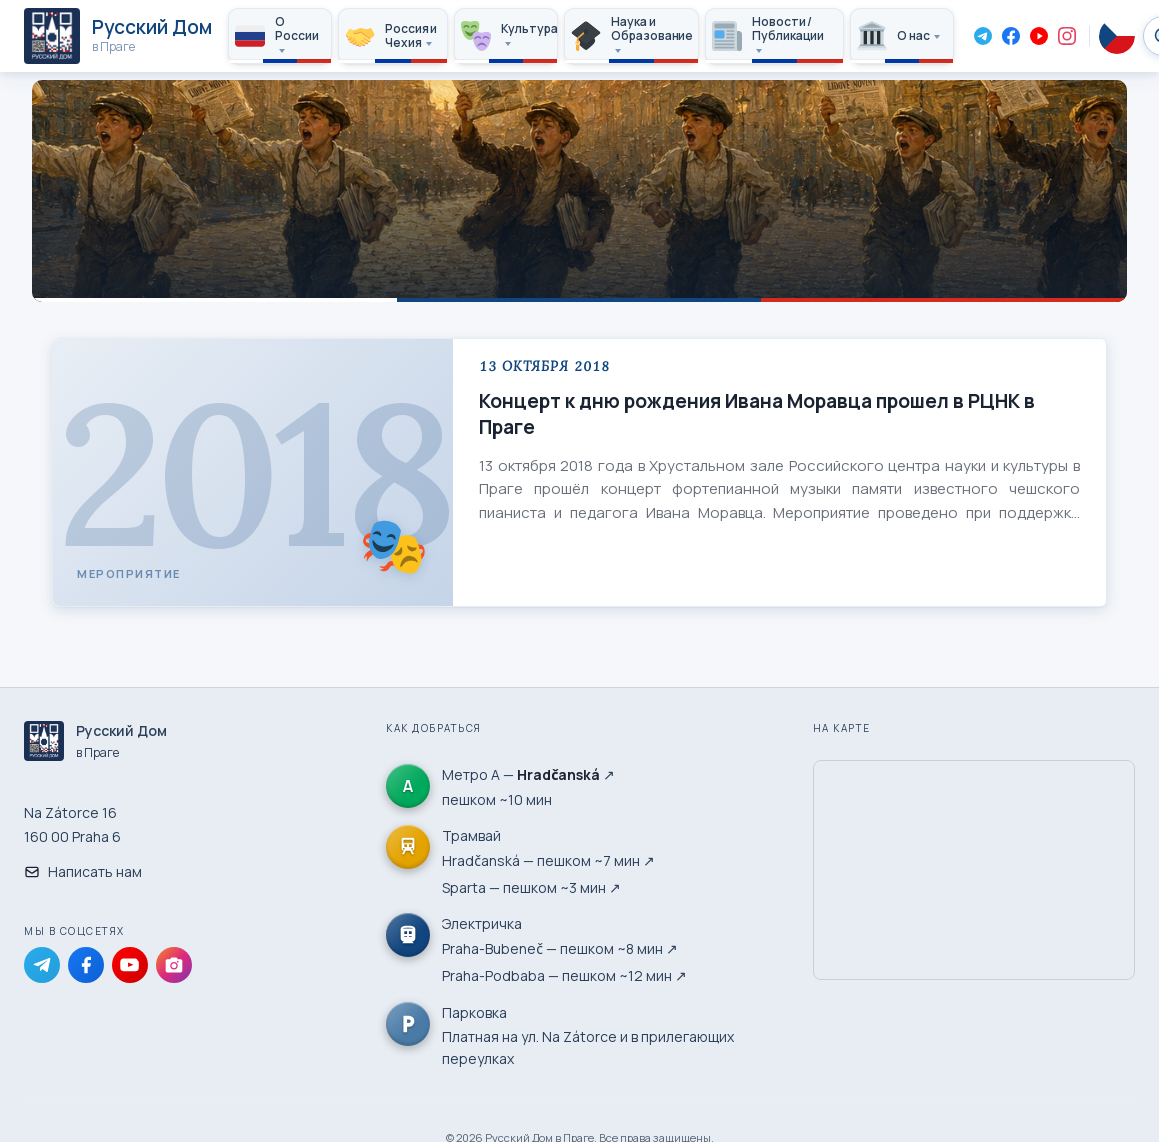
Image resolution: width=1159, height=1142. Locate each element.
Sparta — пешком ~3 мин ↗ (531, 887)
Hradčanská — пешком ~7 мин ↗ (548, 860)
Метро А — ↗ (528, 774)
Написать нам (83, 871)
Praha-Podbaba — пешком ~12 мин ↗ (564, 975)
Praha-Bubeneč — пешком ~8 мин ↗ (560, 948)
